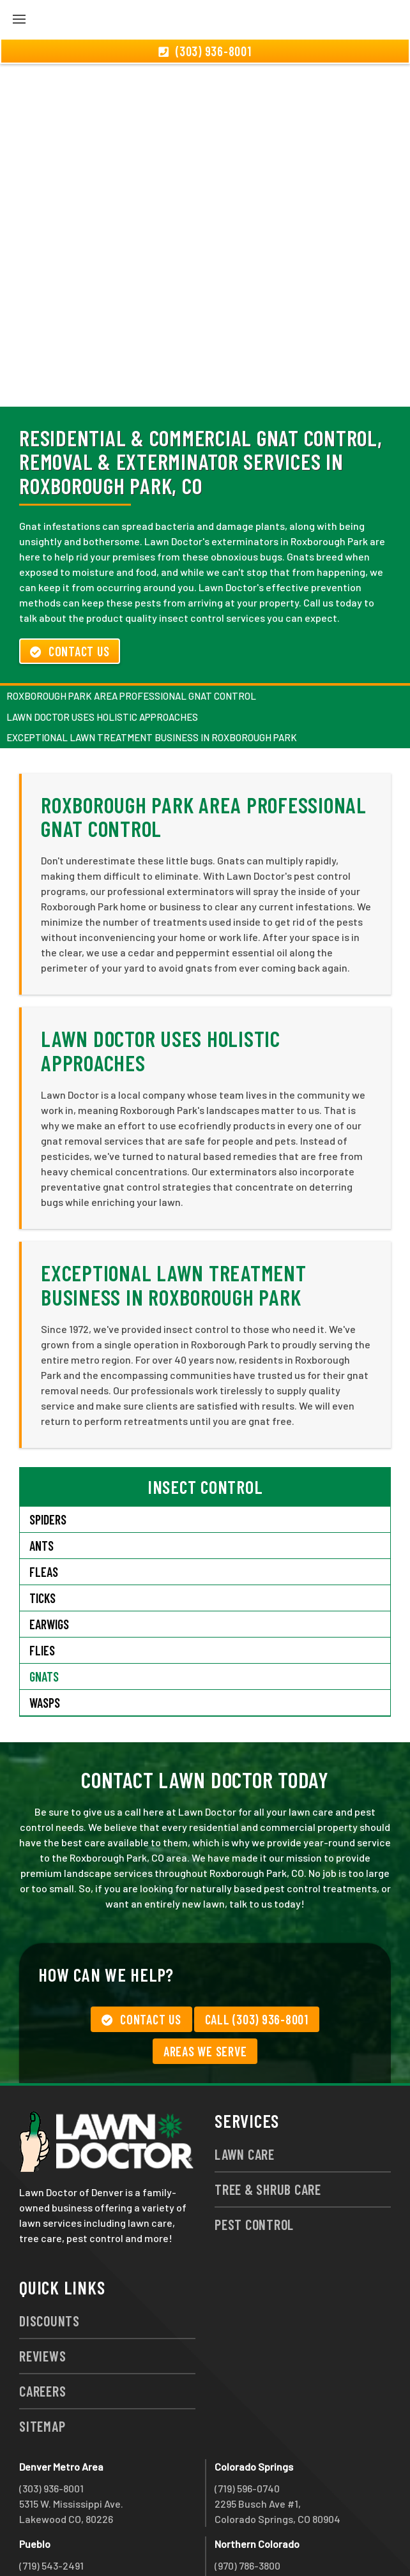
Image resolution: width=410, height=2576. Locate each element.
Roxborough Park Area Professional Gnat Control (131, 627)
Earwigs (49, 1555)
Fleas (43, 1502)
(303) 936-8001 (51, 2419)
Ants (41, 1476)
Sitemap (42, 2357)
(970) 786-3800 (247, 2496)
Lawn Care (245, 2085)
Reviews (42, 2286)
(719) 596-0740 (247, 2419)
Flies (42, 1581)
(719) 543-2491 (51, 2496)
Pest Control (254, 2155)
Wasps (44, 1633)
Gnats (44, 1607)
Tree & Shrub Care (268, 2120)
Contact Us (69, 582)
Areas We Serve (205, 1982)
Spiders (47, 1450)
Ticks (42, 1529)
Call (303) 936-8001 (256, 1950)
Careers (42, 2322)
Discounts (49, 2251)
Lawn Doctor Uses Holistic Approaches (102, 648)
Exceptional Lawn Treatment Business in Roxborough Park (151, 668)
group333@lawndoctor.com (277, 2542)
